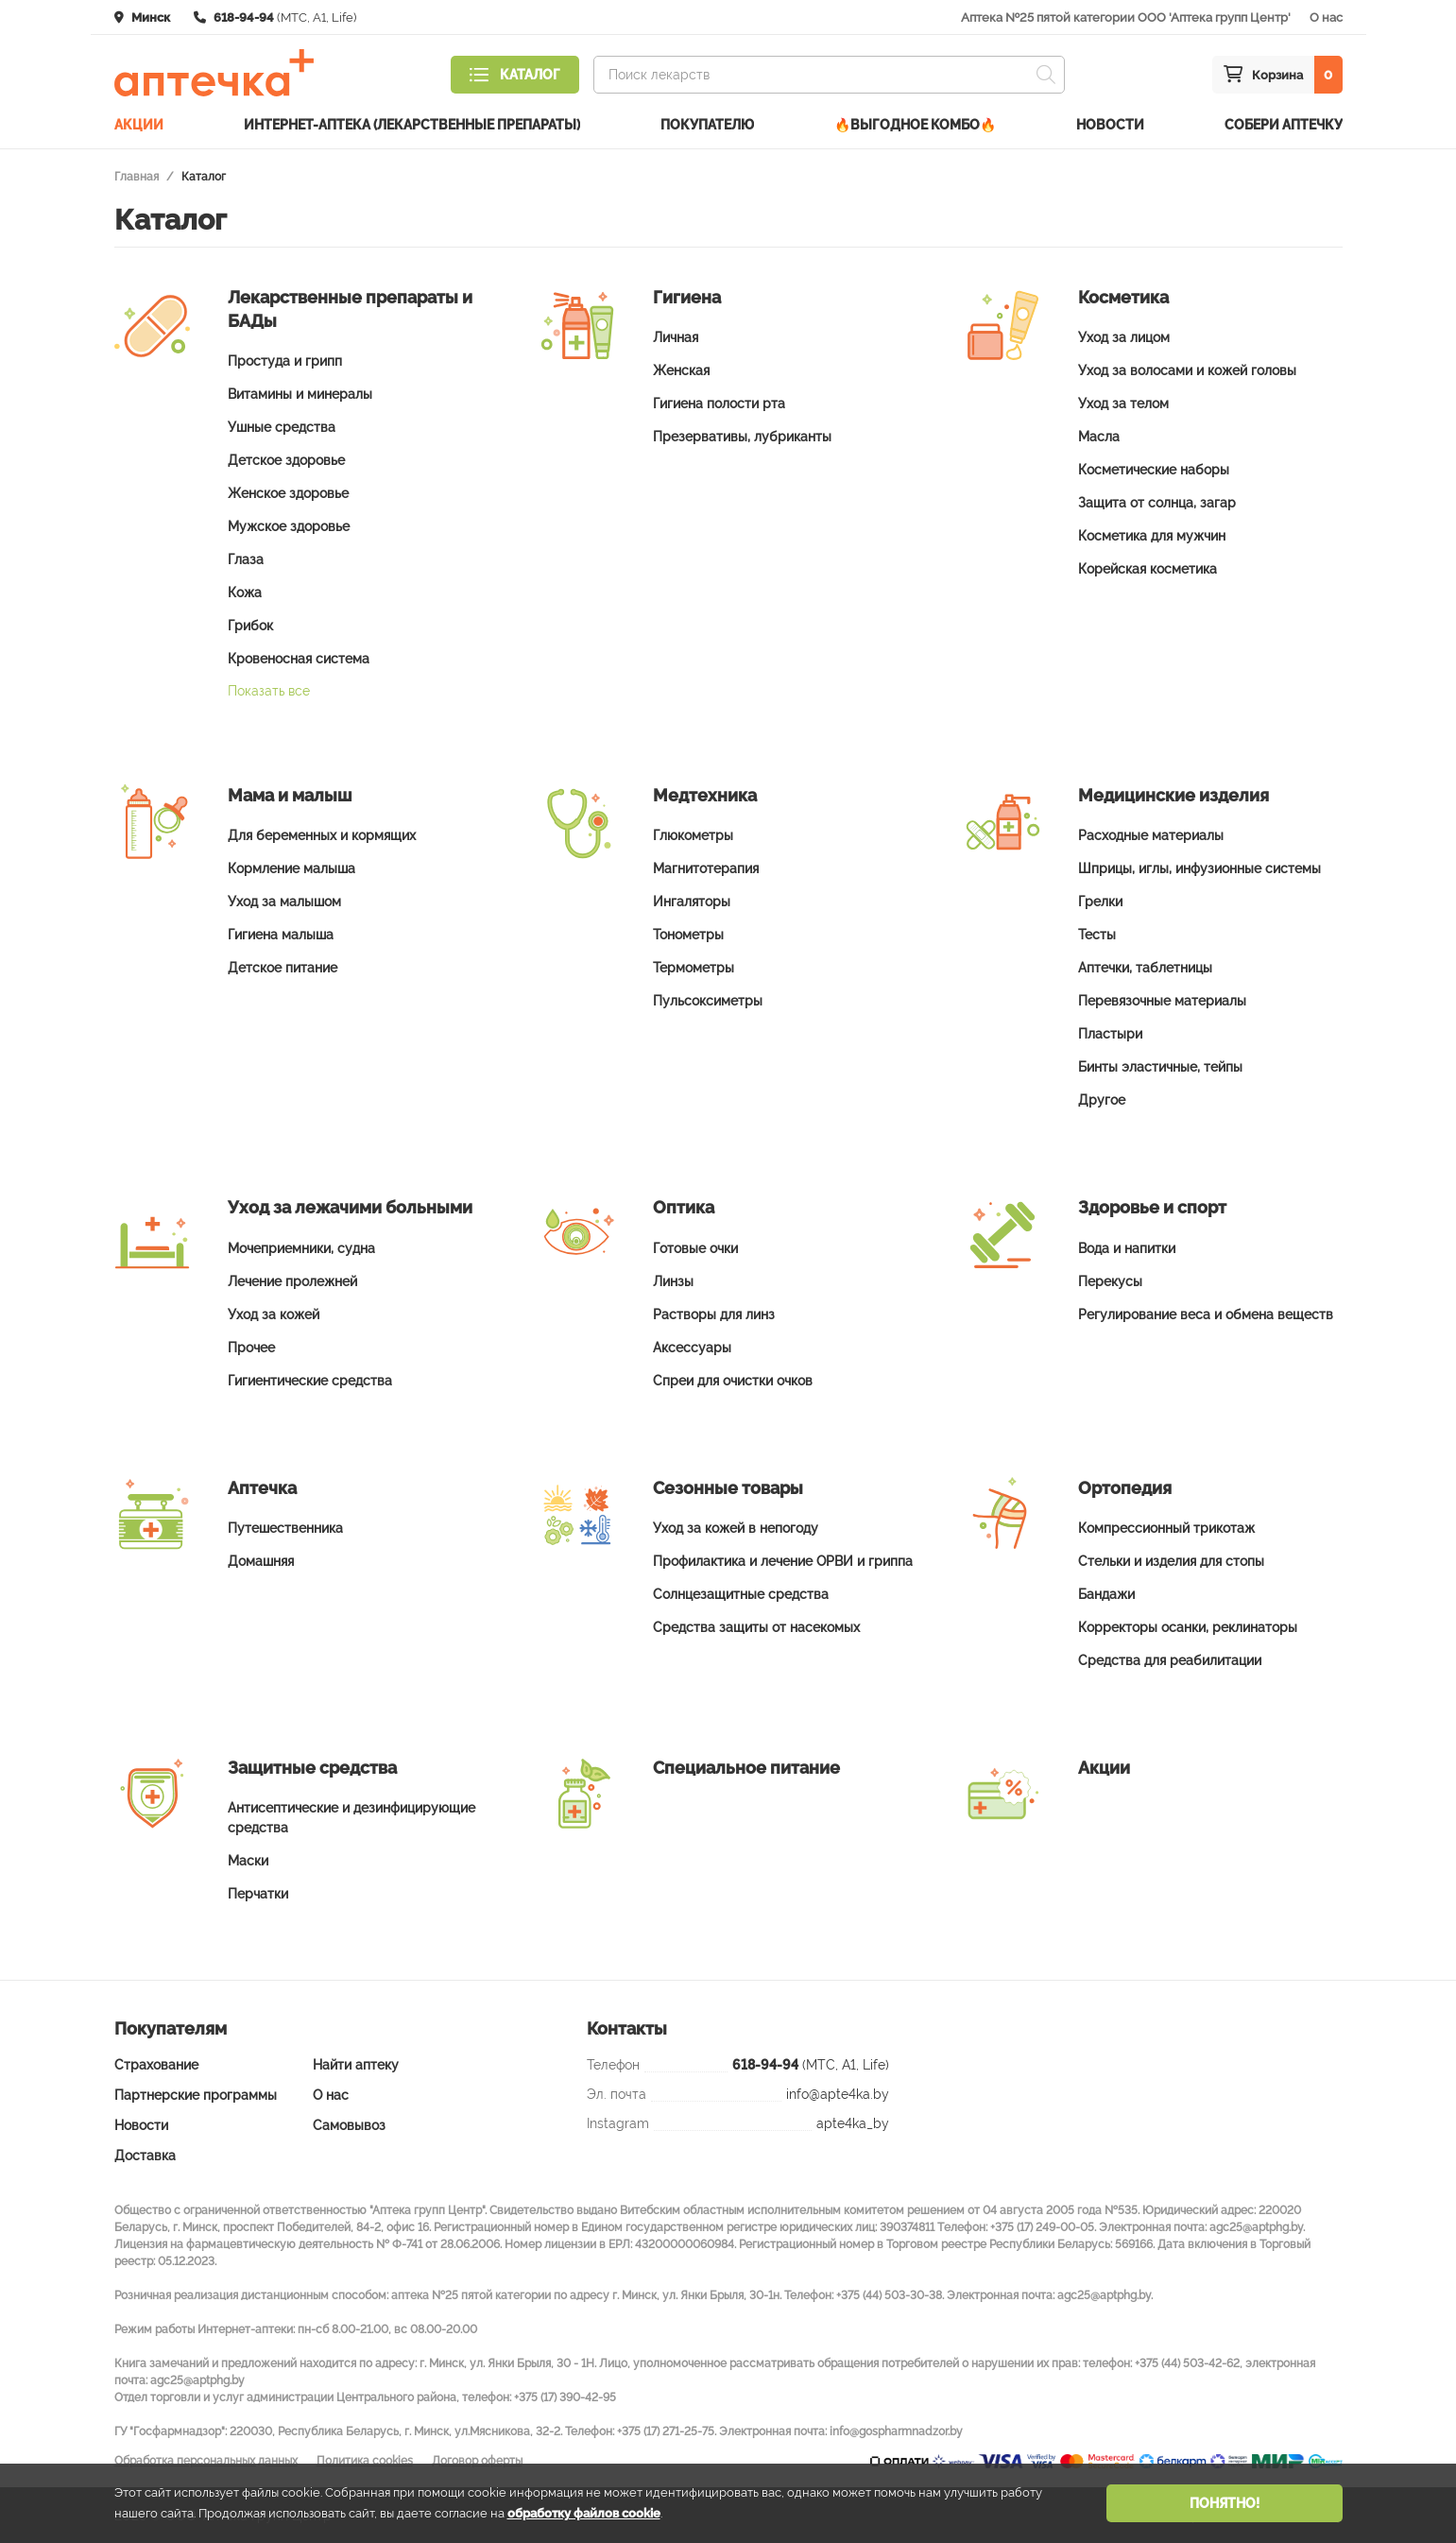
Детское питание (282, 966)
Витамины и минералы (300, 393)
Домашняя (261, 1559)
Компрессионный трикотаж (1166, 1526)
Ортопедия (1125, 1486)
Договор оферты (477, 2459)
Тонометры (688, 933)
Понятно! (1224, 2503)
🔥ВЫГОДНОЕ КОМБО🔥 (915, 120)
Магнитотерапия (706, 867)
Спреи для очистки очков (733, 1378)
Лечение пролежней (292, 1279)
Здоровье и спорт (1152, 1206)
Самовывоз (349, 2124)
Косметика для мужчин (1151, 534)
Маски (248, 1859)
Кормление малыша (291, 867)
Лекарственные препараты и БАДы (350, 308)
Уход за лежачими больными (350, 1206)
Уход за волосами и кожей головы (1187, 369)
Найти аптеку (356, 2063)
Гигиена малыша (281, 933)
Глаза (246, 558)
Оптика (683, 1206)
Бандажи (1106, 1592)
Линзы (673, 1279)
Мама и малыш (289, 794)
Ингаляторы (691, 900)
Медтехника (705, 794)
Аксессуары (692, 1345)
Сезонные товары (728, 1486)
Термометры (693, 966)
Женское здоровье (288, 492)
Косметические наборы (1153, 468)
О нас (1326, 17)
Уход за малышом (284, 900)
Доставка (145, 2154)
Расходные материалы (1151, 834)
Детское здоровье (286, 459)
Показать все (269, 689)
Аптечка (262, 1486)
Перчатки (258, 1892)
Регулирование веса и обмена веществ (1205, 1312)
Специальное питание (746, 1766)
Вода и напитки (1126, 1246)
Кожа (245, 591)
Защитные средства (312, 1766)
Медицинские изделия (1173, 794)
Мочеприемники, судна (301, 1246)
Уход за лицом (1124, 336)
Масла (1099, 435)
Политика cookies (365, 2459)
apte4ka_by (852, 2122)
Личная (675, 336)
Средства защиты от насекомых (756, 1625)
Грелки (1100, 900)
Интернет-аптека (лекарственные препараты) (412, 120)
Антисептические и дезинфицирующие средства (351, 1816)
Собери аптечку (1284, 120)
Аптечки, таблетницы (1145, 966)
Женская (681, 369)
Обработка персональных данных (206, 2459)
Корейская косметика (1147, 568)
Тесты (1097, 933)
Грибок (250, 624)
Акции (138, 120)
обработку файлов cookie (583, 2513)
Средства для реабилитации (1169, 1658)
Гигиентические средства (310, 1378)
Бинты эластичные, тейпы (1160, 1066)
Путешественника (285, 1526)
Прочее (251, 1345)
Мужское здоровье (289, 525)
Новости (1110, 120)
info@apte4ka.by (837, 2093)
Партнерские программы (195, 2094)
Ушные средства (281, 426)
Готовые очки (695, 1246)
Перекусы (1110, 1279)
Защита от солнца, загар (1157, 501)
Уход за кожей (273, 1312)
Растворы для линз (714, 1312)
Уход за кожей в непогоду (735, 1526)
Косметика (1123, 296)
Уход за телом (1123, 402)
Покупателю (707, 120)
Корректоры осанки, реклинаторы (1187, 1625)
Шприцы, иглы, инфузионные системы (1199, 867)
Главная (136, 175)
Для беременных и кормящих (322, 834)
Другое (1101, 1099)
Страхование (156, 2063)
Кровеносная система (298, 657)
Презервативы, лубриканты (742, 435)
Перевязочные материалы (1162, 999)
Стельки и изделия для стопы (1171, 1559)
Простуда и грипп (285, 360)
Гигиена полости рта (719, 402)
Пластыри (1110, 1032)
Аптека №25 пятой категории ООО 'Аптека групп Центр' (1126, 17)
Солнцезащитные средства (741, 1592)
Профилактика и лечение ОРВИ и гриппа (783, 1559)
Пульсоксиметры (707, 999)
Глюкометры (693, 834)
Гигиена (687, 296)
